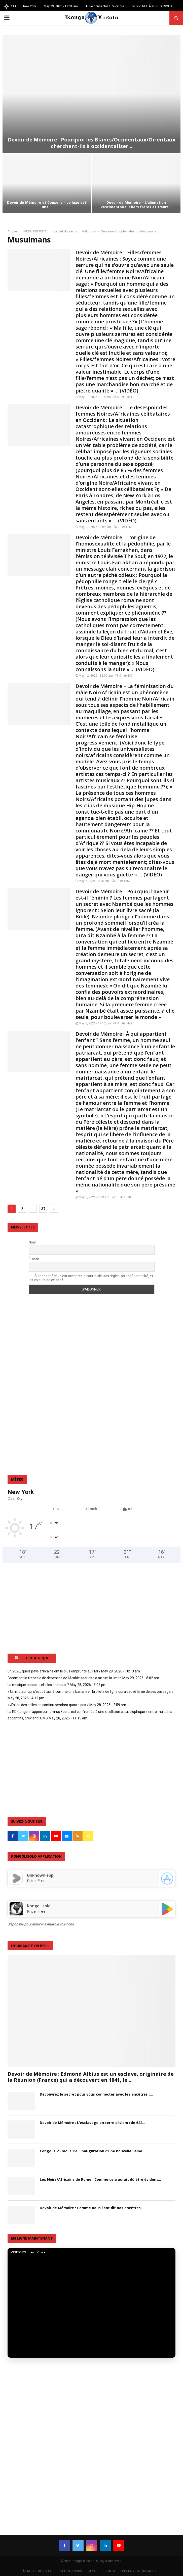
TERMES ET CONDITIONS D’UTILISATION (129, 2571)
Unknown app (40, 1875)
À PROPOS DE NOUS (37, 2571)
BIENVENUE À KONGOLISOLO (152, 6)
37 (43, 1209)
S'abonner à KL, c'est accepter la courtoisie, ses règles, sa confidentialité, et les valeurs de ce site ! (91, 1278)
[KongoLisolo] (16, 1914)
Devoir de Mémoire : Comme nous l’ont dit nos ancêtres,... (92, 2207)
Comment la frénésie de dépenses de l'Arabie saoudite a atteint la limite (65, 1678)
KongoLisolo (39, 1906)
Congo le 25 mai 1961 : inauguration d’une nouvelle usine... (92, 2151)
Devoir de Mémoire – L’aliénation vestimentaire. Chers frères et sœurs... (136, 204)
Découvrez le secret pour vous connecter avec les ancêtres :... (96, 2094)
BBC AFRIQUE (37, 1658)
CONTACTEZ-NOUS (68, 2571)
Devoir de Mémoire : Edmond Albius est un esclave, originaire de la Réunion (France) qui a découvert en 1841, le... (91, 2076)
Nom (32, 1242)
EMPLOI (92, 2571)
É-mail (34, 1259)
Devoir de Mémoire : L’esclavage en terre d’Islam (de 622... (92, 2122)
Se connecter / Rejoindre (105, 6)
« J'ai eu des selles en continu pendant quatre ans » (48, 1705)
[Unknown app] (16, 1884)
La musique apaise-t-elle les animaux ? (38, 1685)
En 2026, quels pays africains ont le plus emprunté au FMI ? (54, 1671)
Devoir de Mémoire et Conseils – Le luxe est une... (46, 204)
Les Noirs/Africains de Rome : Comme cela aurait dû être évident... (100, 2179)
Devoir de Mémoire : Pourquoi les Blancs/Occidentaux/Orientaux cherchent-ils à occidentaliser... (91, 143)
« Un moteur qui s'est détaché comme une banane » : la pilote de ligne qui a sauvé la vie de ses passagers (90, 1692)
